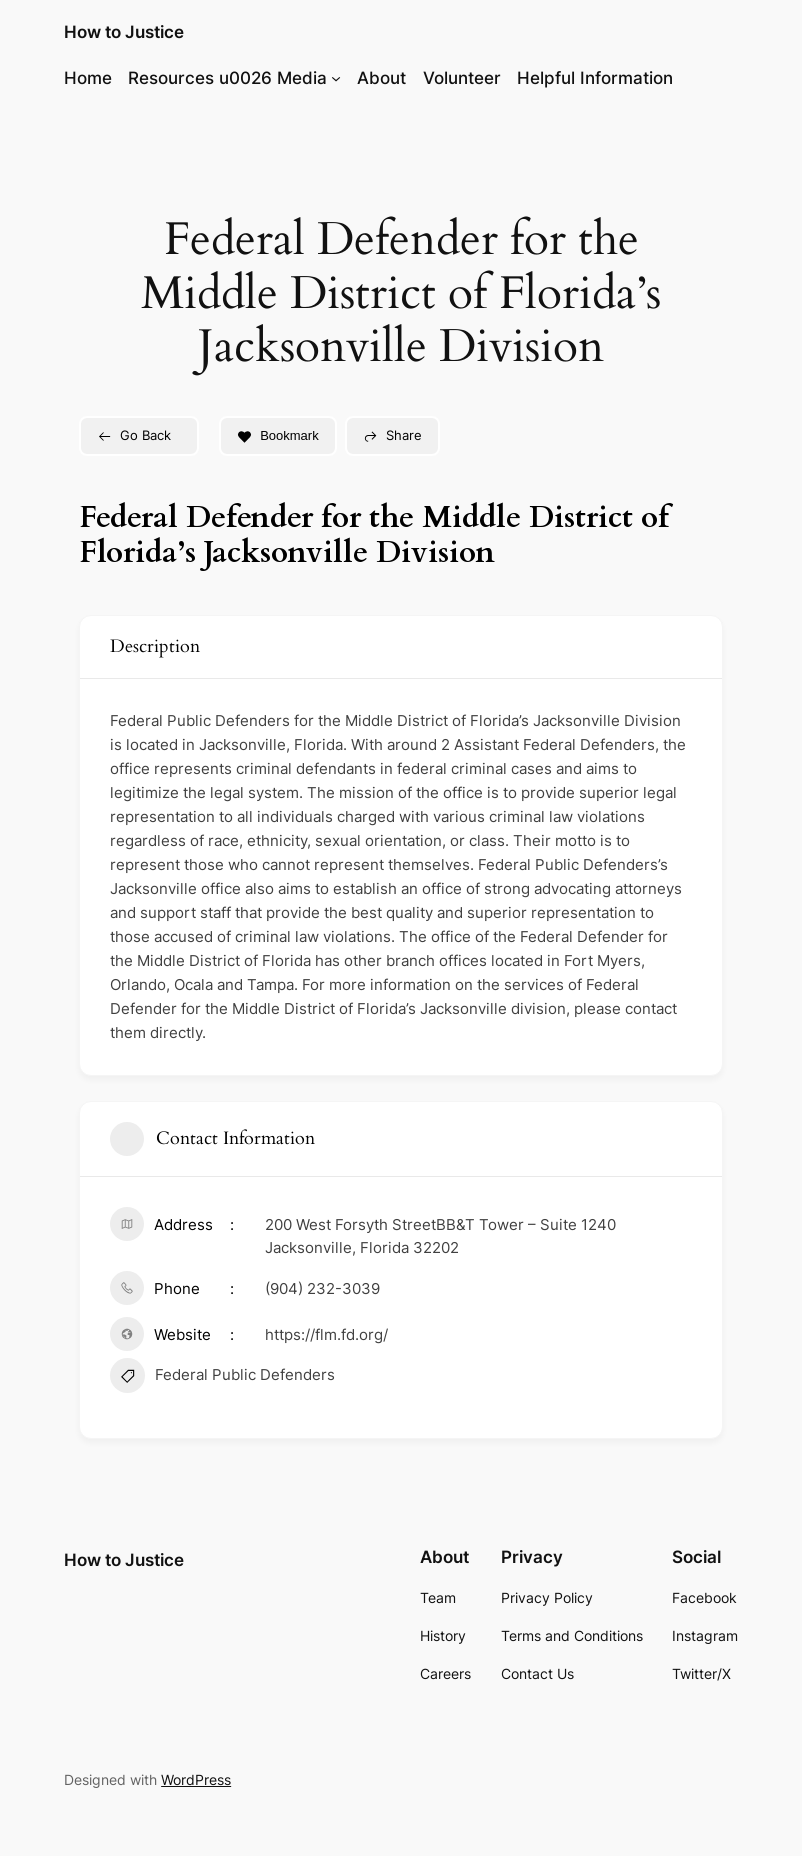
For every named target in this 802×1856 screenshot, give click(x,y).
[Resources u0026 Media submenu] (336, 78)
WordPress (196, 1779)
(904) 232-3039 (322, 1288)
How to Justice (124, 32)
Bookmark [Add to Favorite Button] (278, 435)
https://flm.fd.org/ (326, 1334)
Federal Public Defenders (222, 1378)
